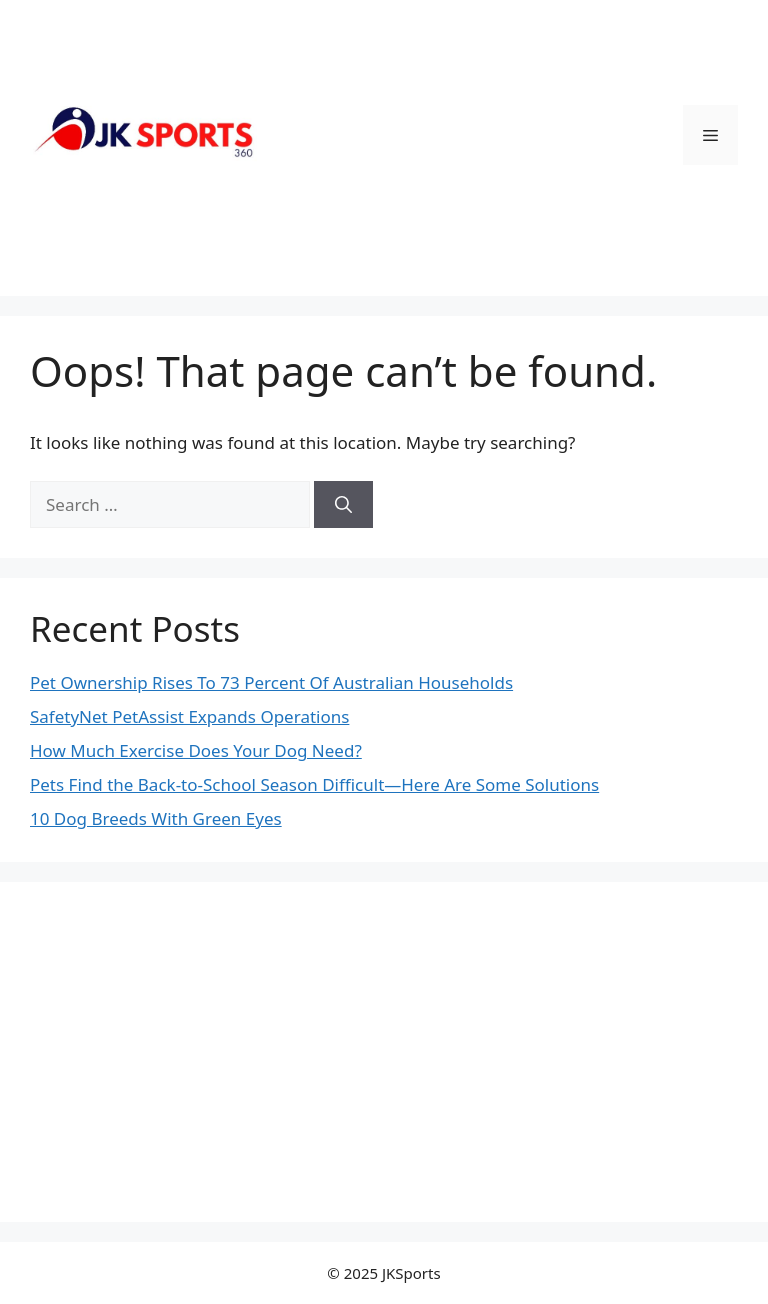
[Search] (343, 505)
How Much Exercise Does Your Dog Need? (196, 750)
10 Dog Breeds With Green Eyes (156, 818)
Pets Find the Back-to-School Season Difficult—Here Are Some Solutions (314, 784)
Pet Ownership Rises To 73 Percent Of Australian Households (271, 682)
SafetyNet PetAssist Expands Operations (189, 716)
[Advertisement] (384, 1052)
